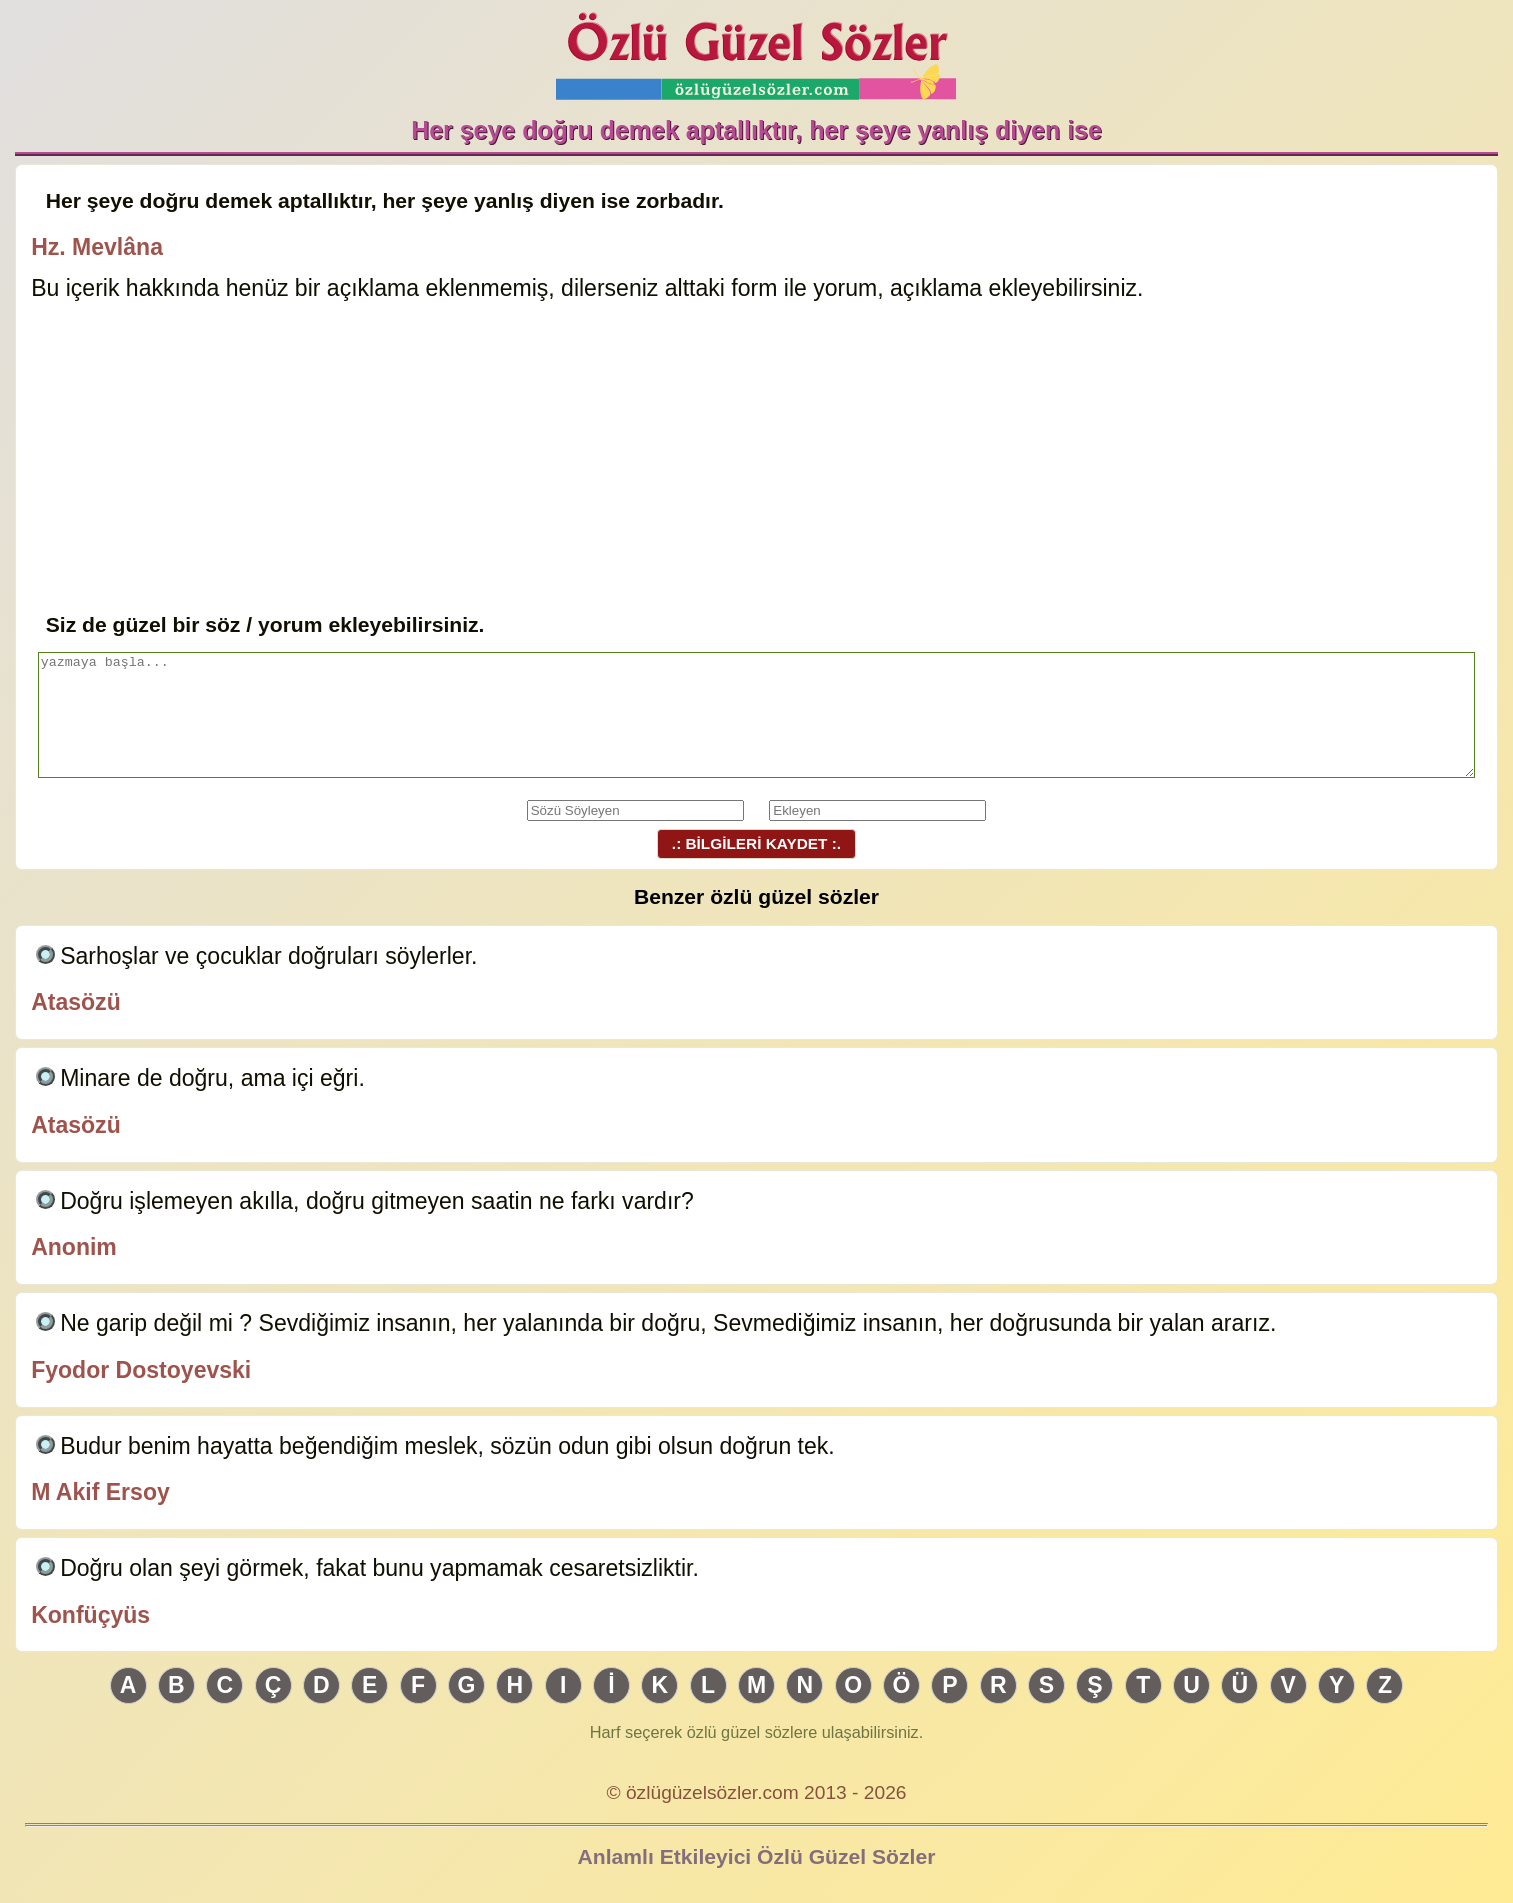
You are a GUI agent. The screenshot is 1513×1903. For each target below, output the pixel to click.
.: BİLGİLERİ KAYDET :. (756, 843)
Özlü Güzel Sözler (756, 50)
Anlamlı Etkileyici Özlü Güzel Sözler (757, 1856)
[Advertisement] (756, 459)
